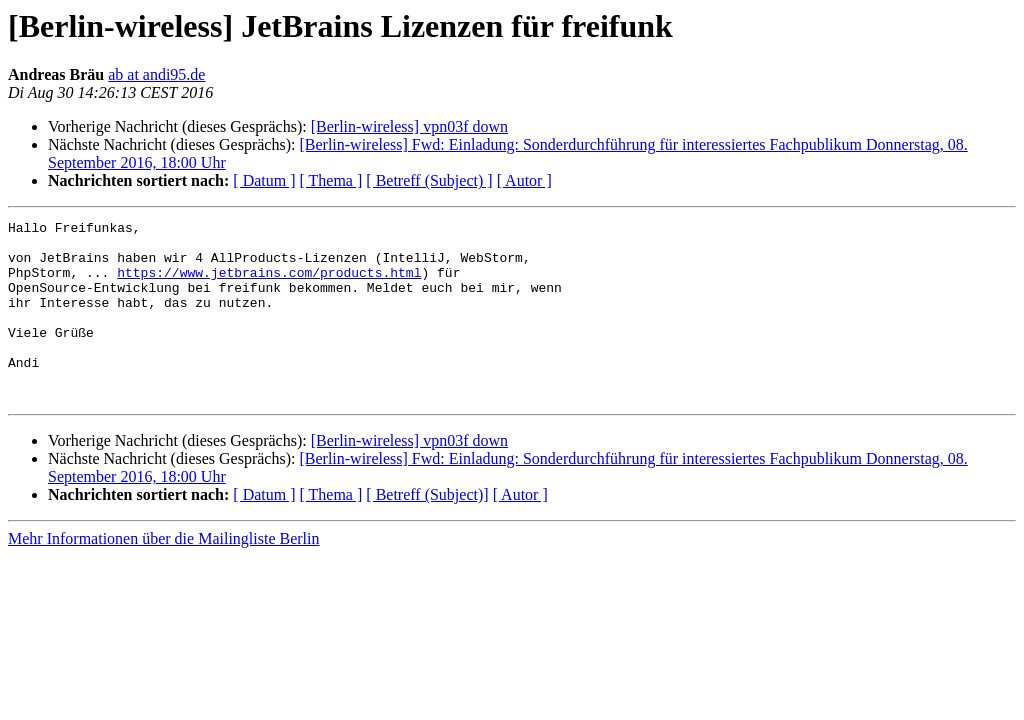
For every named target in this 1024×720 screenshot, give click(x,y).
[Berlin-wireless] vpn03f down (409, 126)
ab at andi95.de (156, 74)
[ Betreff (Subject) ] (429, 180)
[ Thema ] (331, 180)
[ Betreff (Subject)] (427, 530)
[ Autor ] (524, 180)
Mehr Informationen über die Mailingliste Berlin (163, 574)
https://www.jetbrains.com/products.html (269, 284)
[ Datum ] (264, 180)
